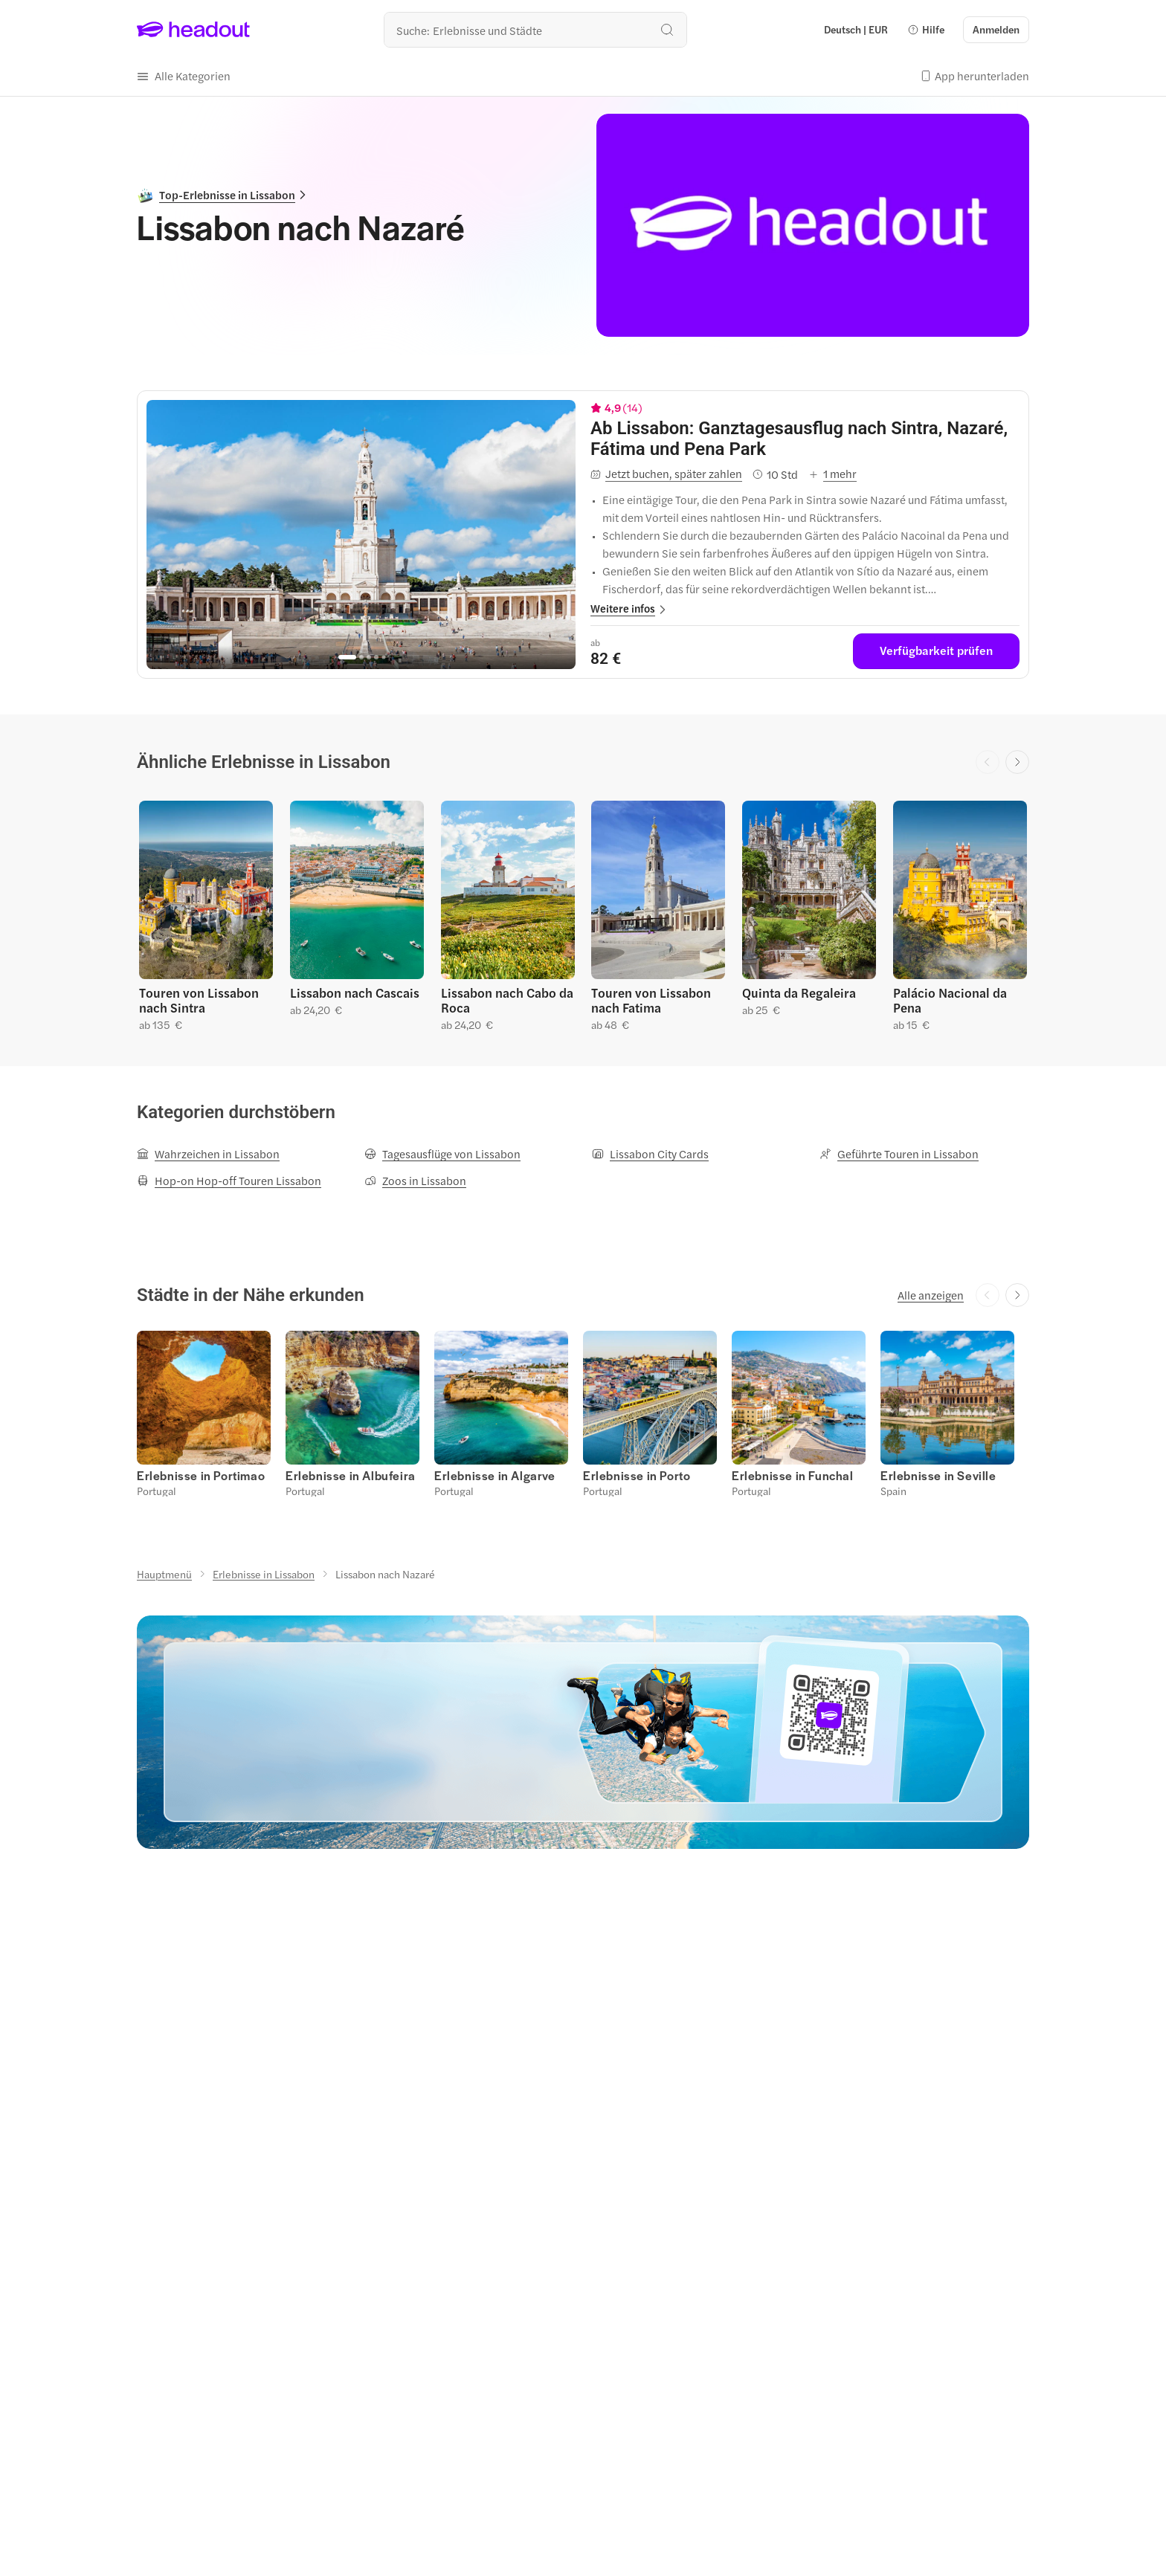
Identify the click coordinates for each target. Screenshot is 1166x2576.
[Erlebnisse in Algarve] (494, 1475)
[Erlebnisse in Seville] (938, 1475)
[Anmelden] (996, 29)
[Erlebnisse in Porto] (636, 1475)
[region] (361, 534)
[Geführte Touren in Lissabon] (899, 1153)
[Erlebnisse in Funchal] (793, 1475)
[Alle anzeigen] (931, 1295)
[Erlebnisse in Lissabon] (264, 1574)
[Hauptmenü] (164, 1574)
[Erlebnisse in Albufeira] (351, 1475)
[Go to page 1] (347, 657)
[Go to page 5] (383, 657)
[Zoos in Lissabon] (415, 1180)
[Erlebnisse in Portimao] (201, 1475)
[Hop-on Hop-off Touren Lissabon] (229, 1180)
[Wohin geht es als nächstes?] (535, 30)
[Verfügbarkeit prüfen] (936, 651)
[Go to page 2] (361, 657)
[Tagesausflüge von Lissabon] (442, 1153)
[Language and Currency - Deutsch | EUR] (856, 29)
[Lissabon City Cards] (650, 1153)
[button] (926, 29)
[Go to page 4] (376, 657)
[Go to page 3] (369, 657)
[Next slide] (1017, 762)
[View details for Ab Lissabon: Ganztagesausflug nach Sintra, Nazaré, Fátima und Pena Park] (805, 438)
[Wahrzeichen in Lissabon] (208, 1153)
